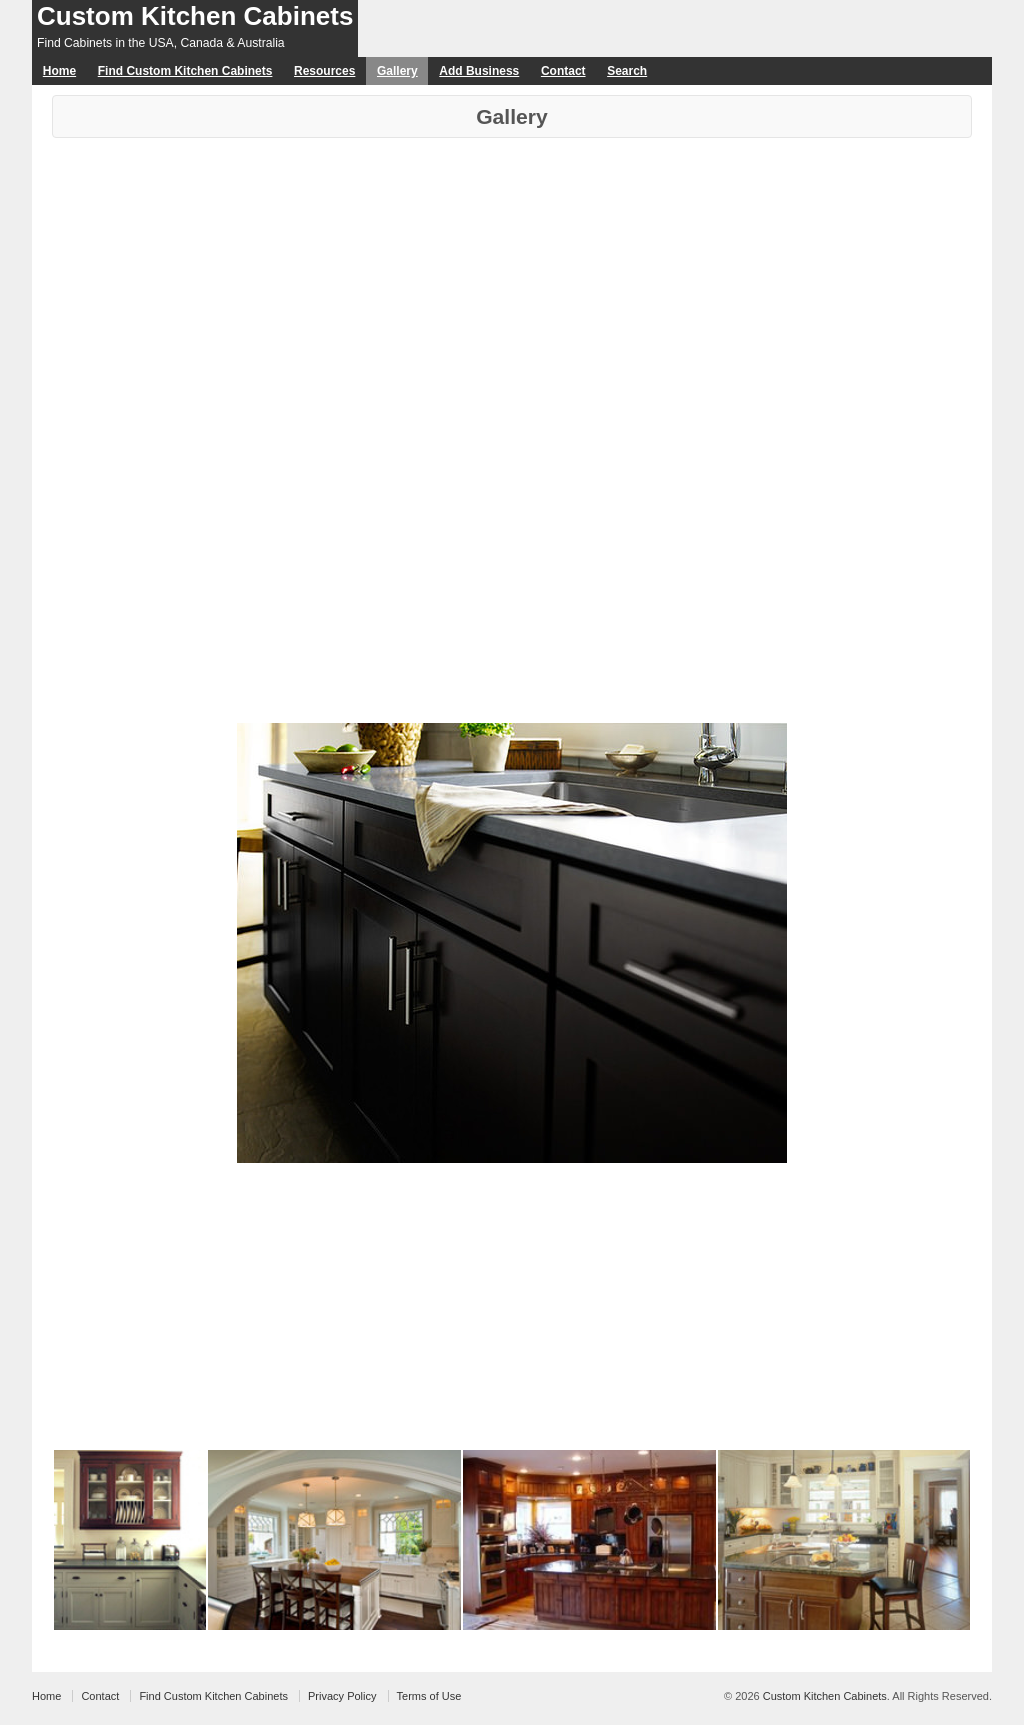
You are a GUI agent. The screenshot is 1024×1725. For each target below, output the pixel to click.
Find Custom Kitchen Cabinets (185, 71)
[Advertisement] (512, 288)
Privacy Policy (342, 1696)
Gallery (397, 71)
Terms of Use (429, 1696)
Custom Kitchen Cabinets (195, 16)
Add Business (479, 71)
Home (59, 71)
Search (627, 71)
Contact (563, 71)
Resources (324, 71)
